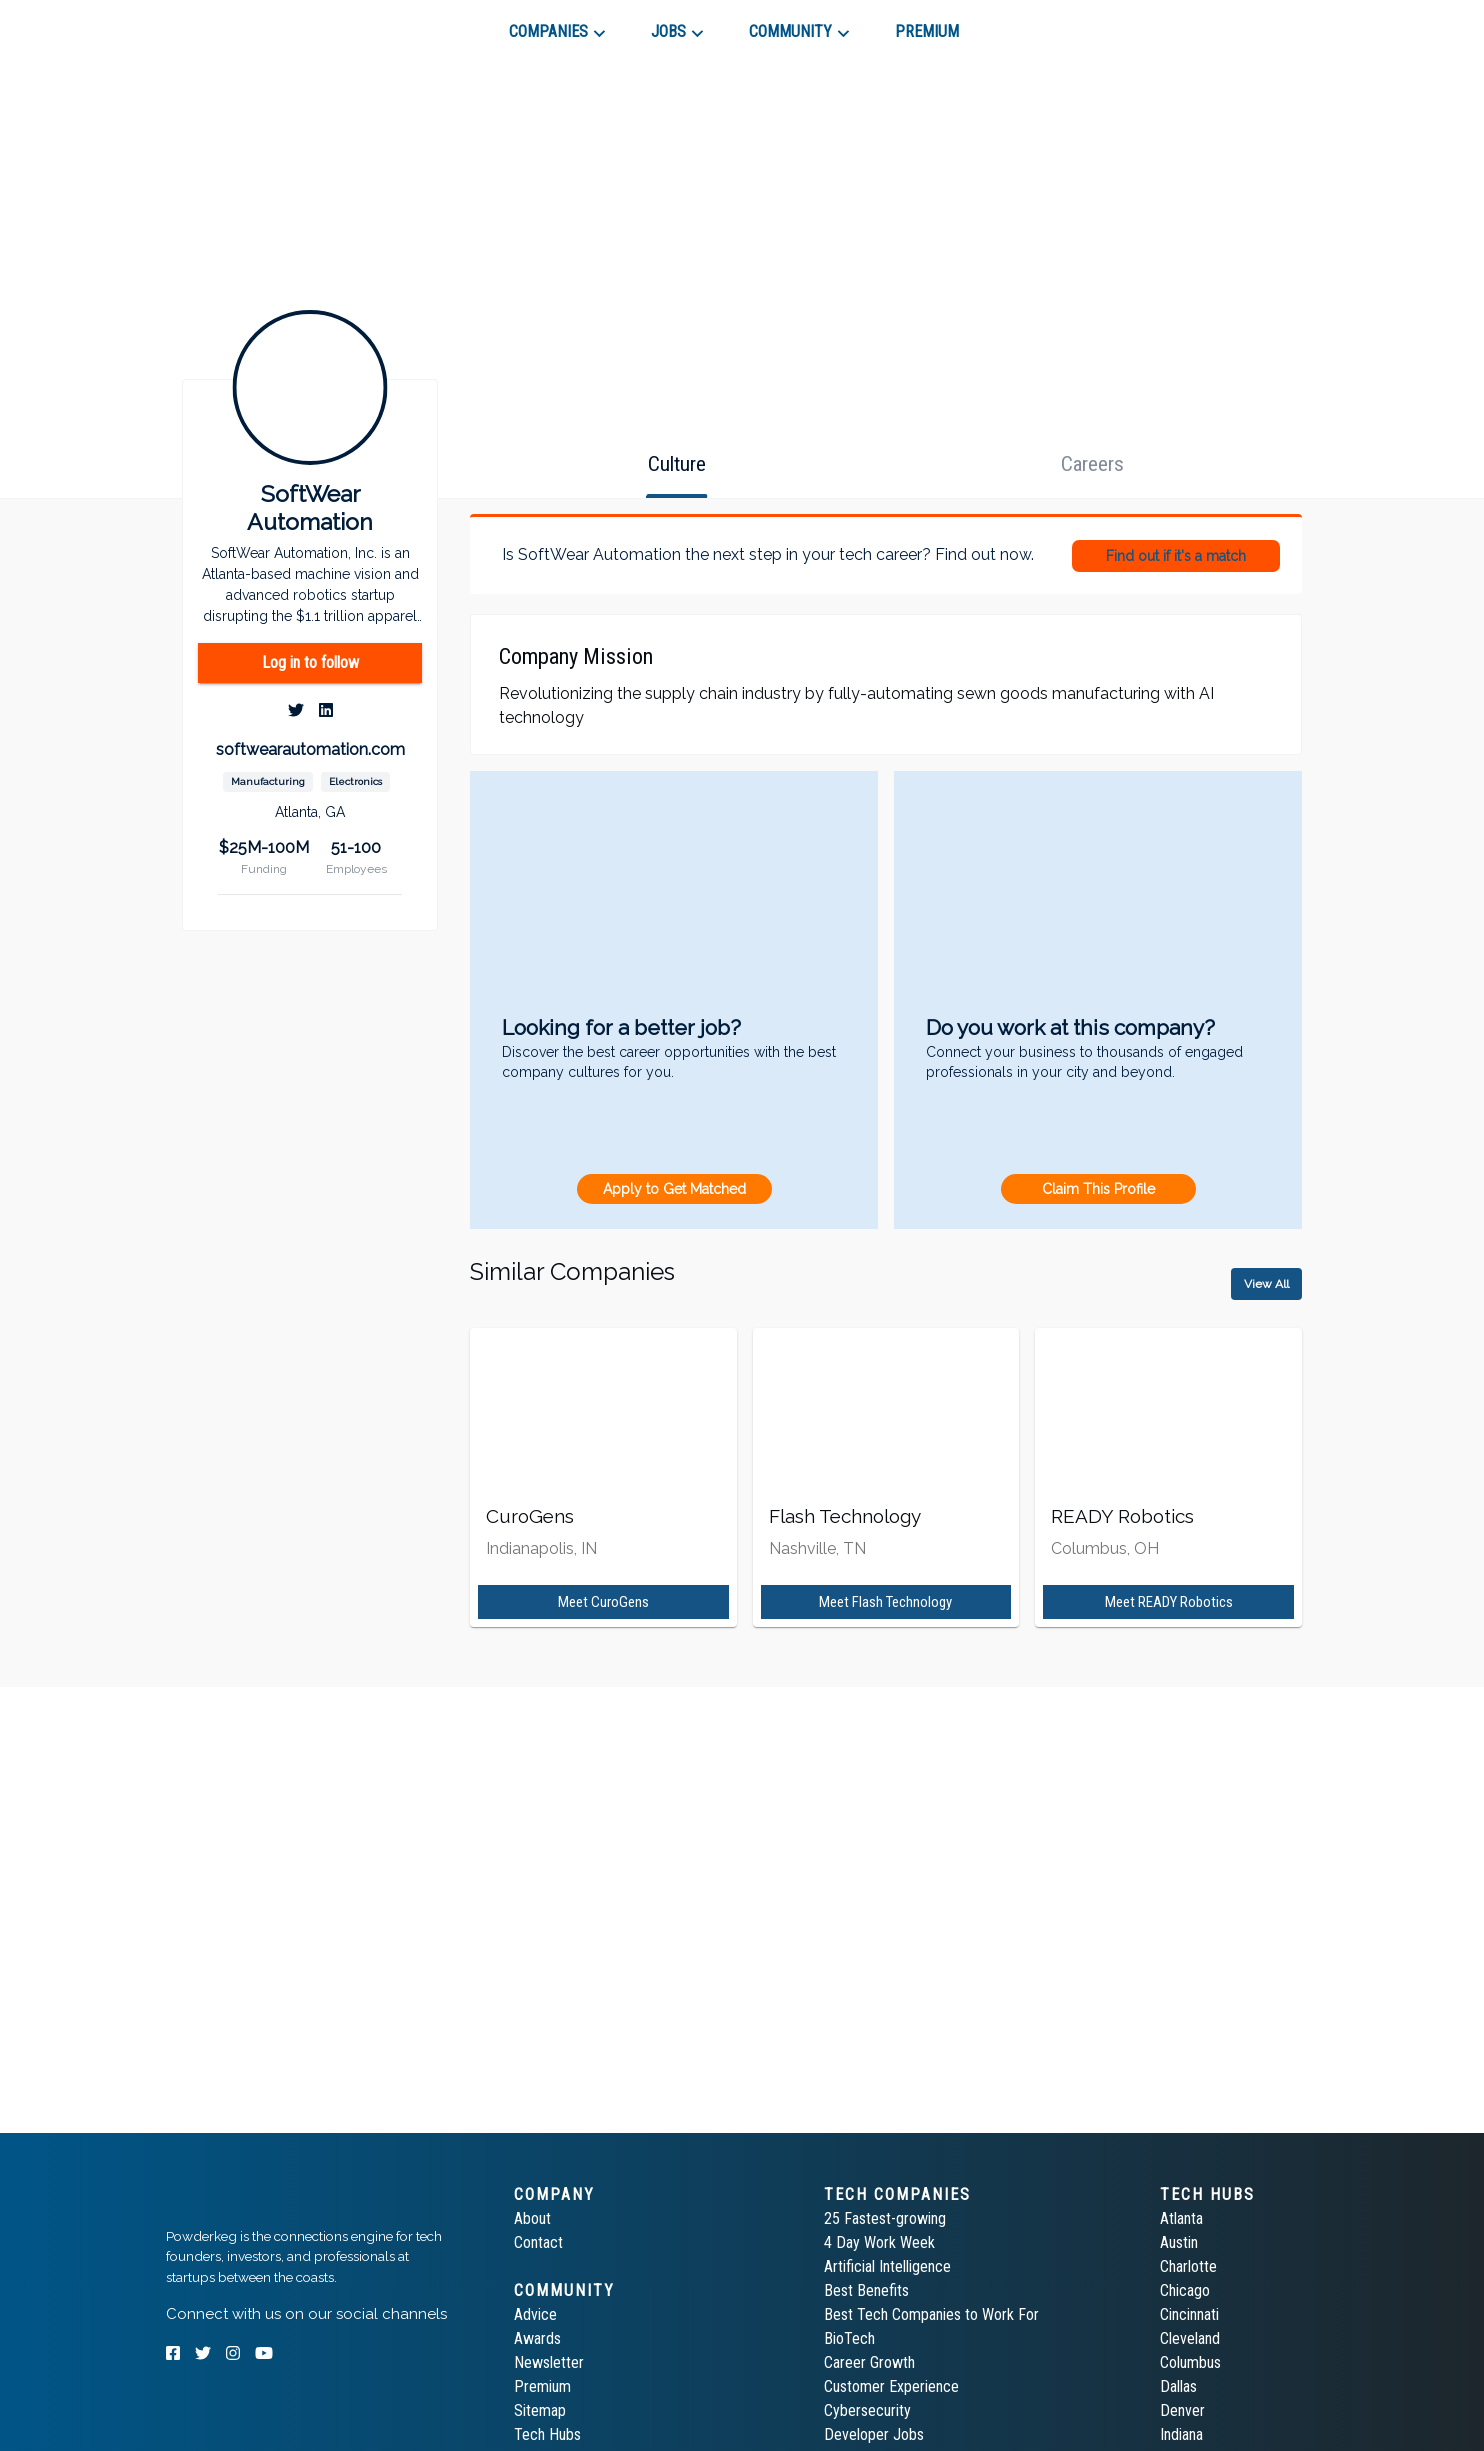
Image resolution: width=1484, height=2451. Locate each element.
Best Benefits (866, 2290)
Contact (538, 2242)
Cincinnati (1189, 2314)
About (532, 2218)
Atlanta (1181, 2218)
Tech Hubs (547, 2434)
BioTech (849, 2338)
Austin (1179, 2242)
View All (1266, 1284)
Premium (542, 2386)
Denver (1182, 2410)
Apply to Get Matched (674, 1189)
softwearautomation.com (310, 749)
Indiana (1181, 2434)
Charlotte (1188, 2266)
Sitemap (540, 2410)
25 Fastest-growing (885, 2218)
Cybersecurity (867, 2410)
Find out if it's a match (1176, 556)
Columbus (1190, 2362)
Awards (537, 2338)
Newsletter (549, 2362)
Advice (535, 2314)
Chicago (1185, 2290)
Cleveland (1190, 2338)
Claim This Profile (1098, 1189)
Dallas (1178, 2386)
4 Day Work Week (879, 2242)
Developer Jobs (874, 2434)
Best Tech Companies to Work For (931, 2314)
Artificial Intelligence (887, 2266)
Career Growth (869, 2362)
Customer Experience (891, 2386)
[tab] (237, 24)
